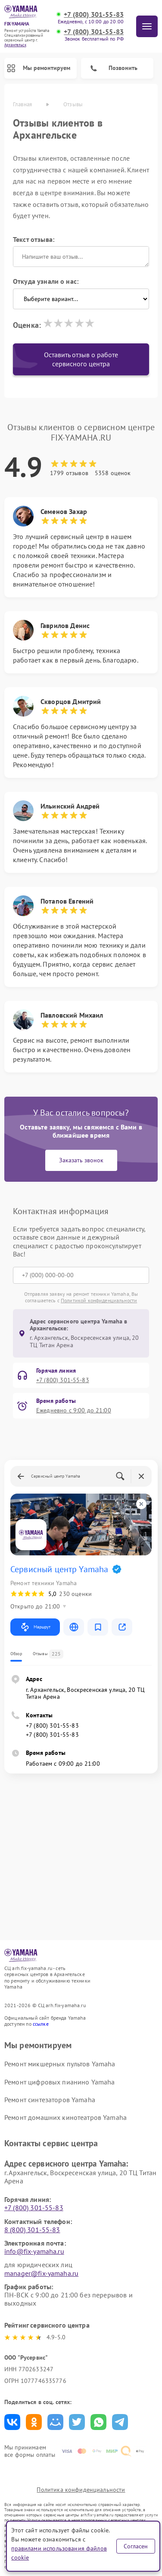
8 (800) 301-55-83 (32, 2229)
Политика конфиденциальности (81, 2490)
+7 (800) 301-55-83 (94, 14)
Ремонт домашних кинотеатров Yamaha (65, 2117)
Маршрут (35, 1627)
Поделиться (12, 2422)
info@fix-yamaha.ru (34, 2251)
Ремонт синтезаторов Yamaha (49, 2099)
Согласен (136, 2546)
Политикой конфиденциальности (99, 1300)
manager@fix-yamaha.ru (41, 2273)
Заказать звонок (81, 1160)
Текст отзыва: (33, 239)
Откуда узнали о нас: (45, 281)
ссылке (41, 2024)
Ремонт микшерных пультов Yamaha (59, 2063)
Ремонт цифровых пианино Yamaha (59, 2082)
